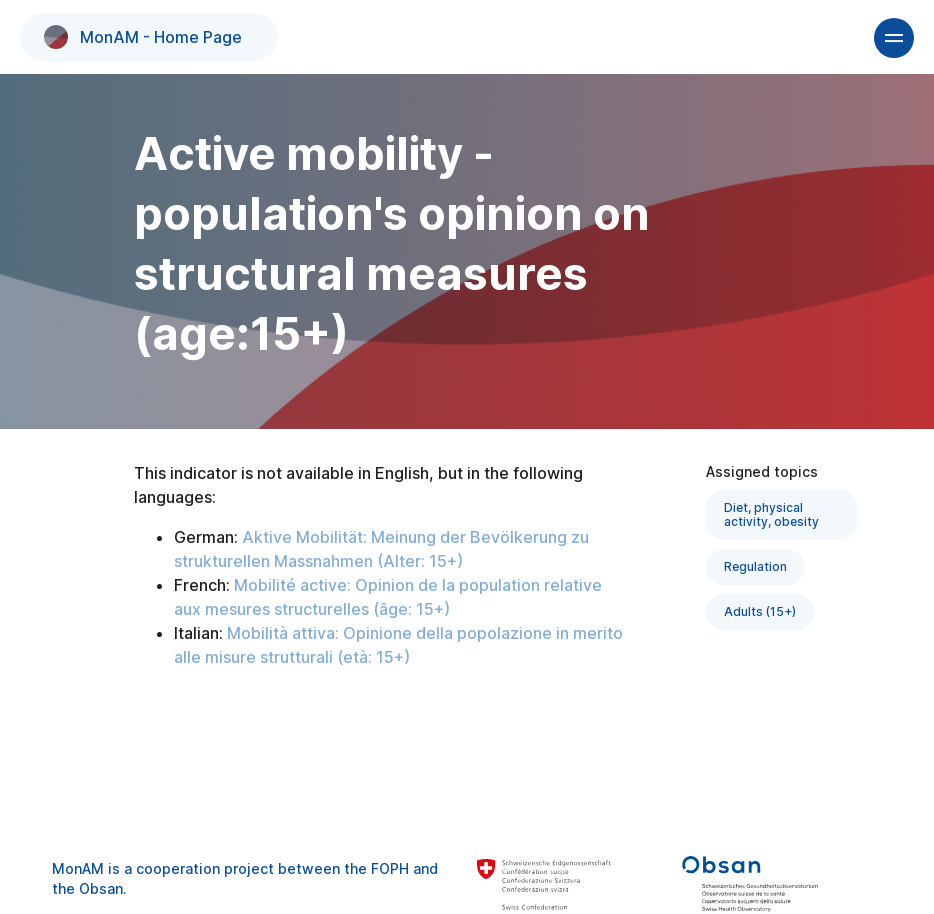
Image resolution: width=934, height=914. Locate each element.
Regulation (755, 566)
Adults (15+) (760, 611)
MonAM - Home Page (143, 37)
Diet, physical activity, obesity (771, 514)
